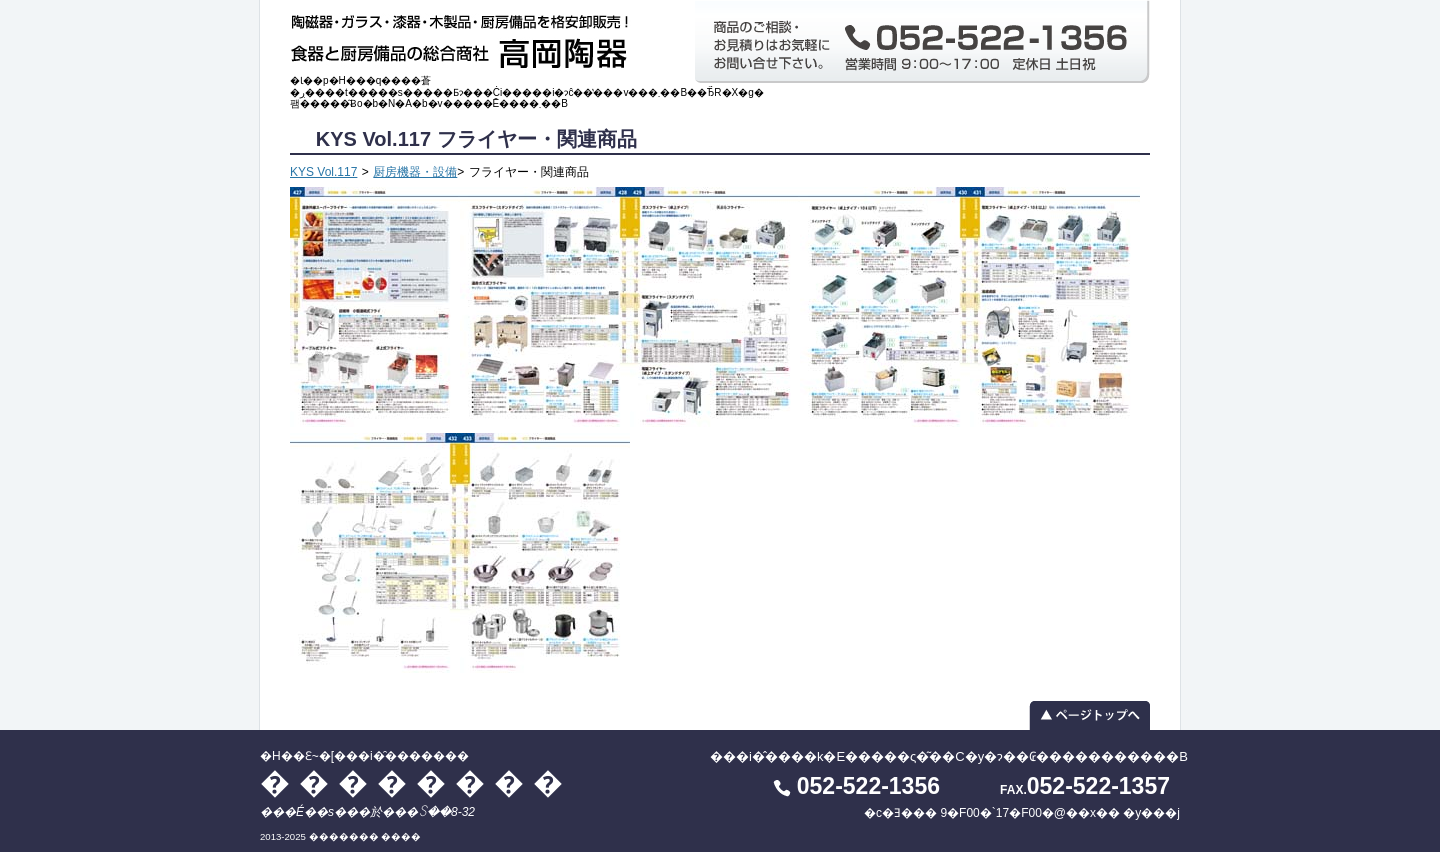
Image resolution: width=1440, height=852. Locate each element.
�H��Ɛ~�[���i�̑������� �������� (465, 37)
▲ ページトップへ (720, 715)
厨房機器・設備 (415, 172)
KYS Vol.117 (323, 172)
